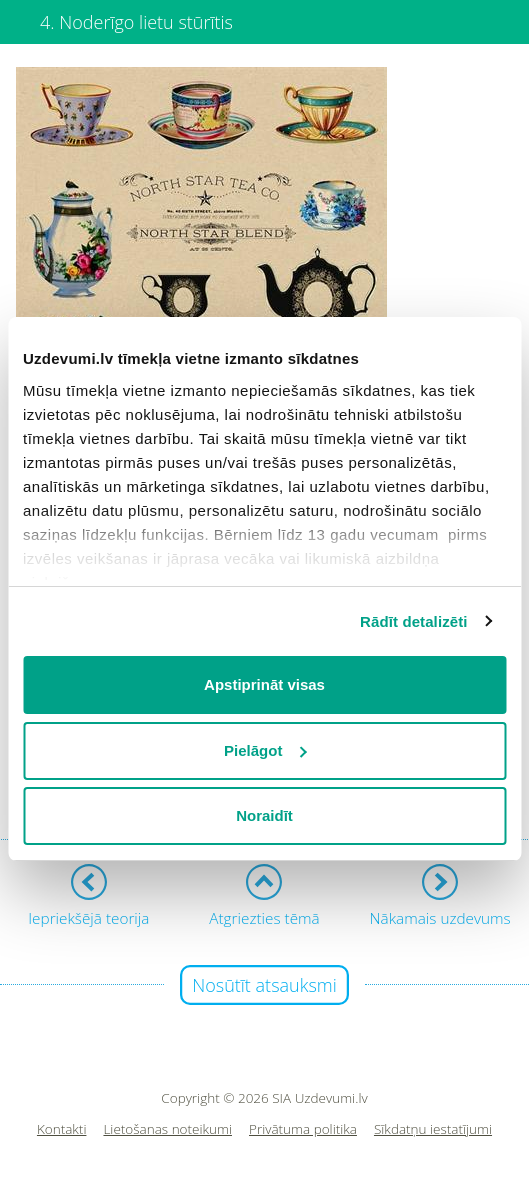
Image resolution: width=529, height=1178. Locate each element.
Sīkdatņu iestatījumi (433, 1129)
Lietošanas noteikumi (167, 1129)
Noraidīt (264, 815)
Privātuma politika (303, 1129)
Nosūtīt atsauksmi (264, 985)
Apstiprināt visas (264, 684)
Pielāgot (265, 750)
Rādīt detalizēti (413, 621)
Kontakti (62, 1129)
